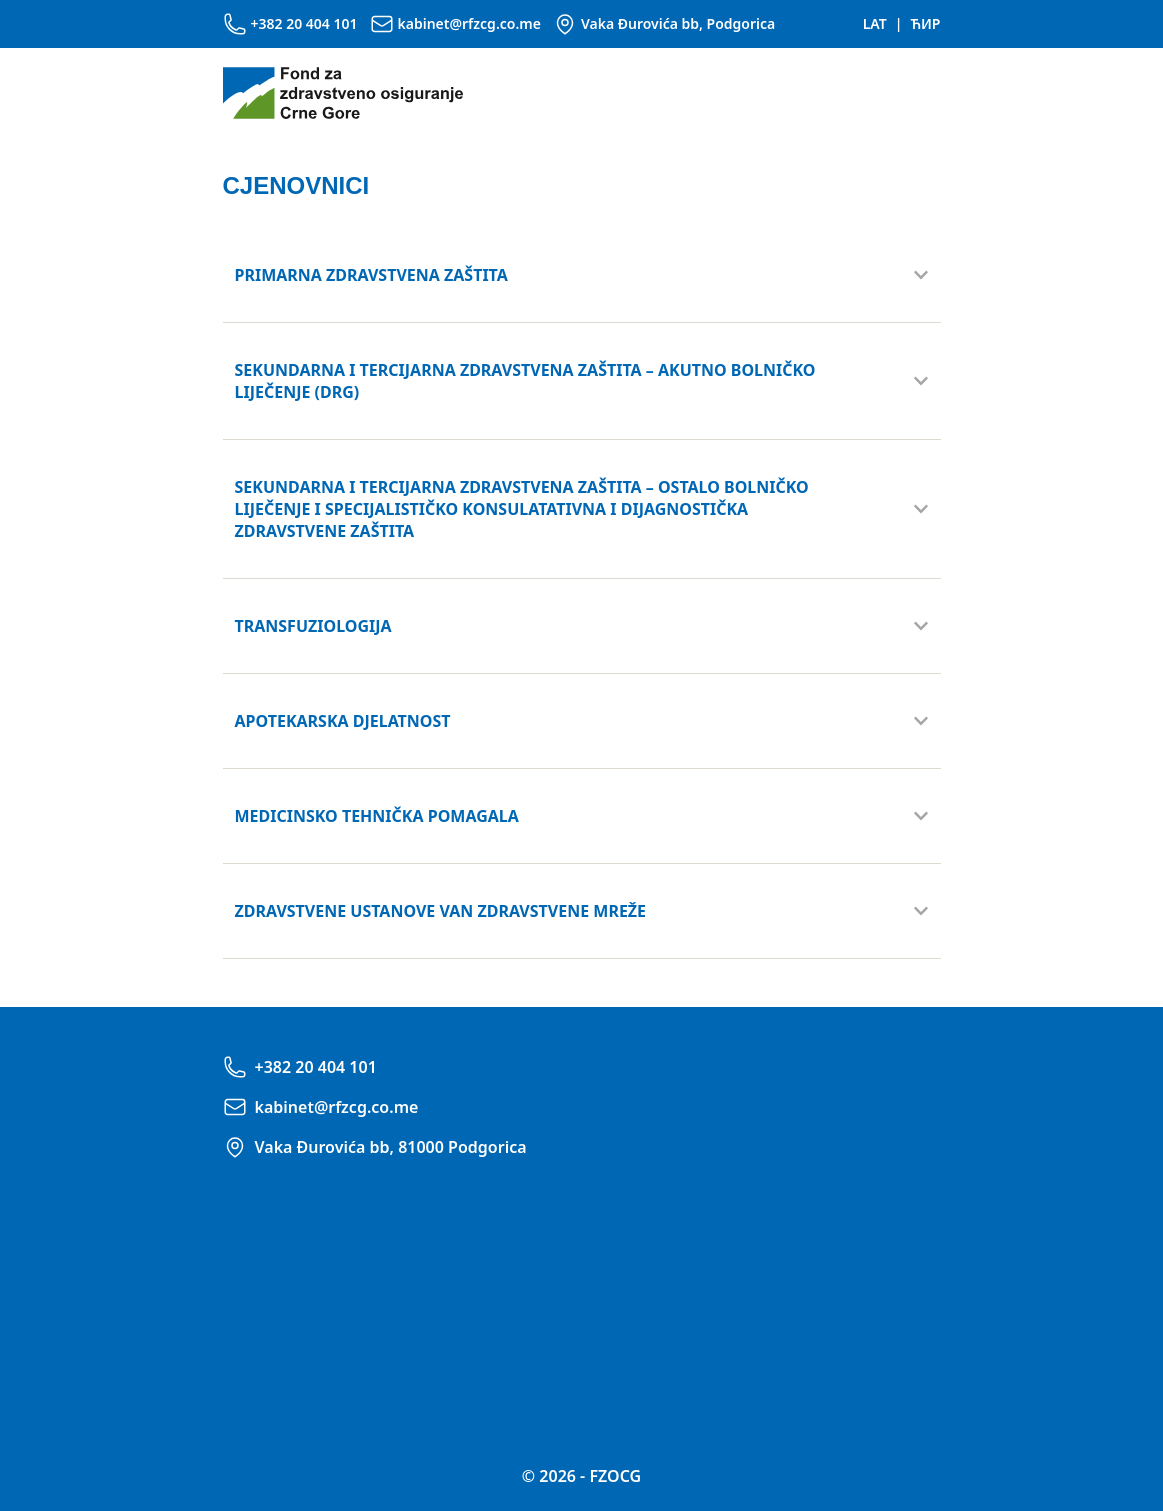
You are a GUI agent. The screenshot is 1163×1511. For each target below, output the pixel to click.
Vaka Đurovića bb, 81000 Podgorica (391, 1147)
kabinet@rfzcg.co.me (469, 23)
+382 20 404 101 (304, 23)
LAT (875, 23)
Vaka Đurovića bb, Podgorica (678, 23)
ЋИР (925, 23)
